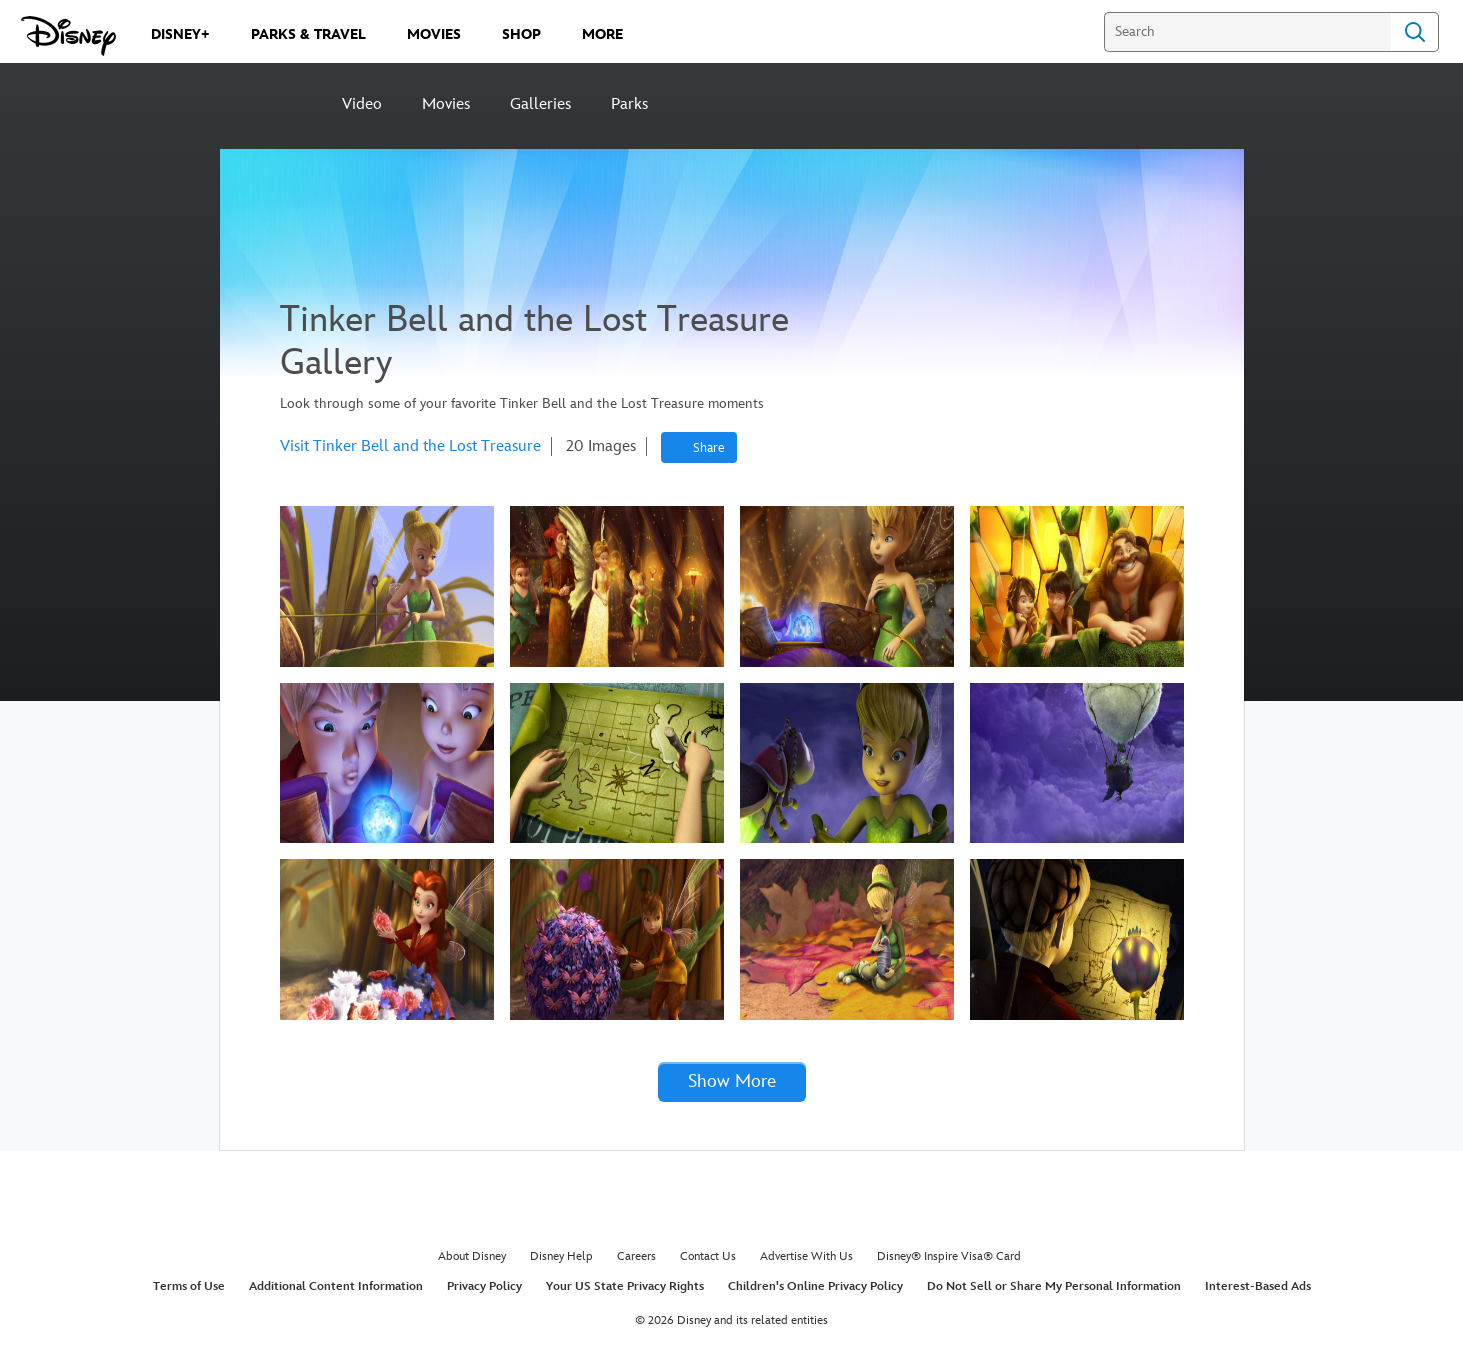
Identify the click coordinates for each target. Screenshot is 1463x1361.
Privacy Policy (484, 1286)
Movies (446, 104)
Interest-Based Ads (1258, 1286)
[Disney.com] (68, 36)
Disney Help (561, 1256)
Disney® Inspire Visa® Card (949, 1256)
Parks (629, 104)
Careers (636, 1256)
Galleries (540, 104)
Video (362, 104)
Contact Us (708, 1256)
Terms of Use (189, 1286)
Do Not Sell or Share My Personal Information (1054, 1286)
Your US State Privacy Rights (625, 1286)
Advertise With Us (806, 1256)
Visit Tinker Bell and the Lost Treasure (410, 446)
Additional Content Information (336, 1286)
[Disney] (271, 103)
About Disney (472, 1256)
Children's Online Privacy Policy (815, 1286)
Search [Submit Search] (1415, 32)
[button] (732, 1082)
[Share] (699, 448)
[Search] (1247, 32)
